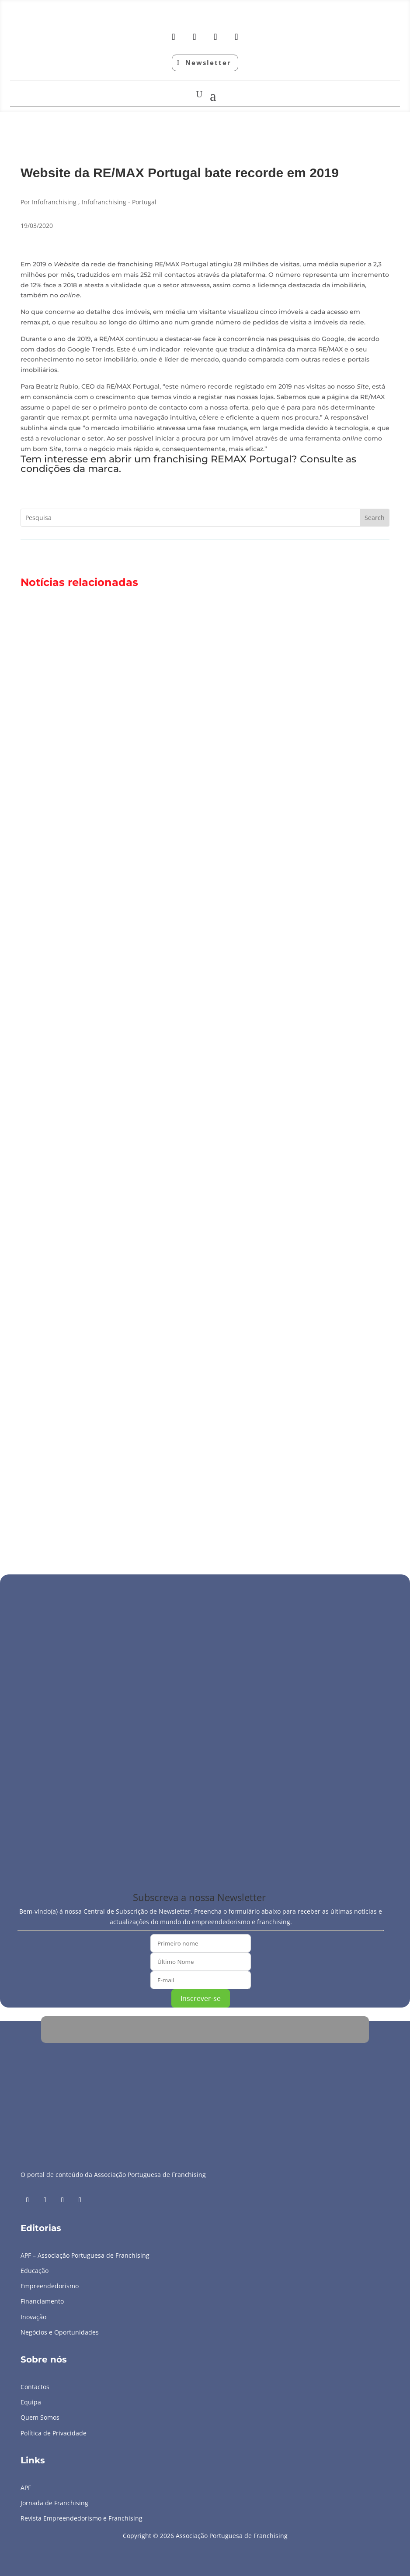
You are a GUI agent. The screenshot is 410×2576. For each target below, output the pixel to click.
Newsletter (208, 62)
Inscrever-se (201, 1998)
